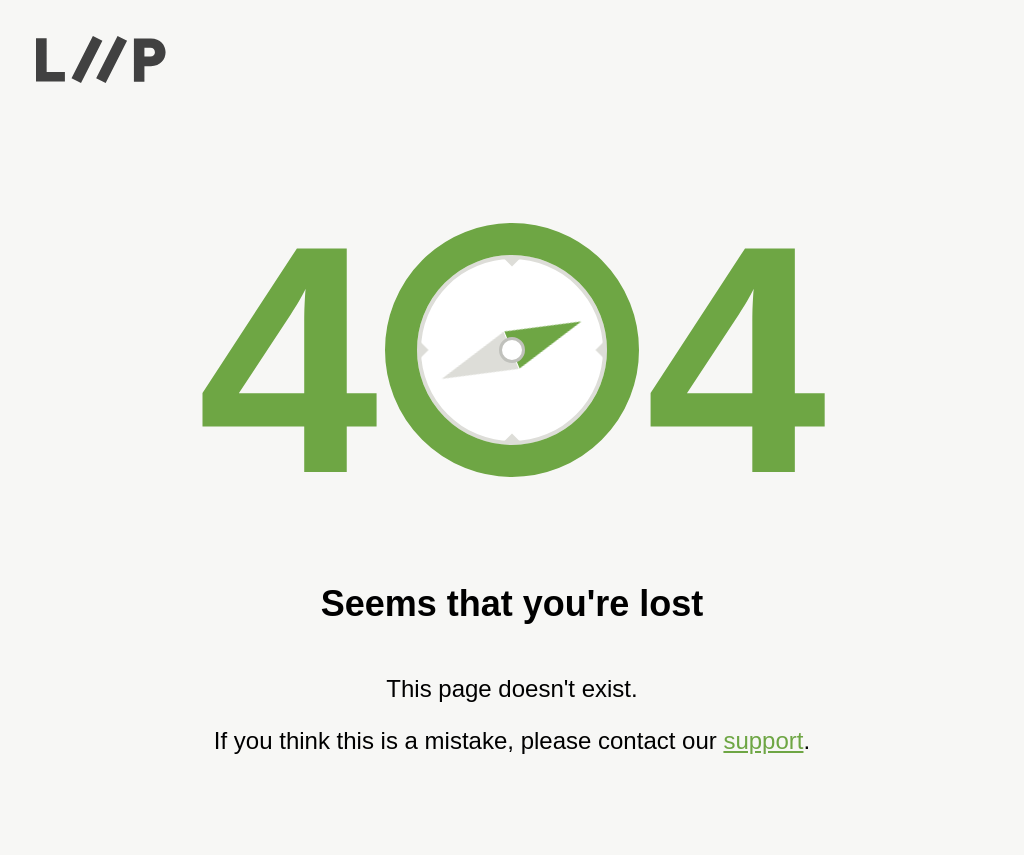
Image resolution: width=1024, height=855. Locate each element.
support (763, 740)
